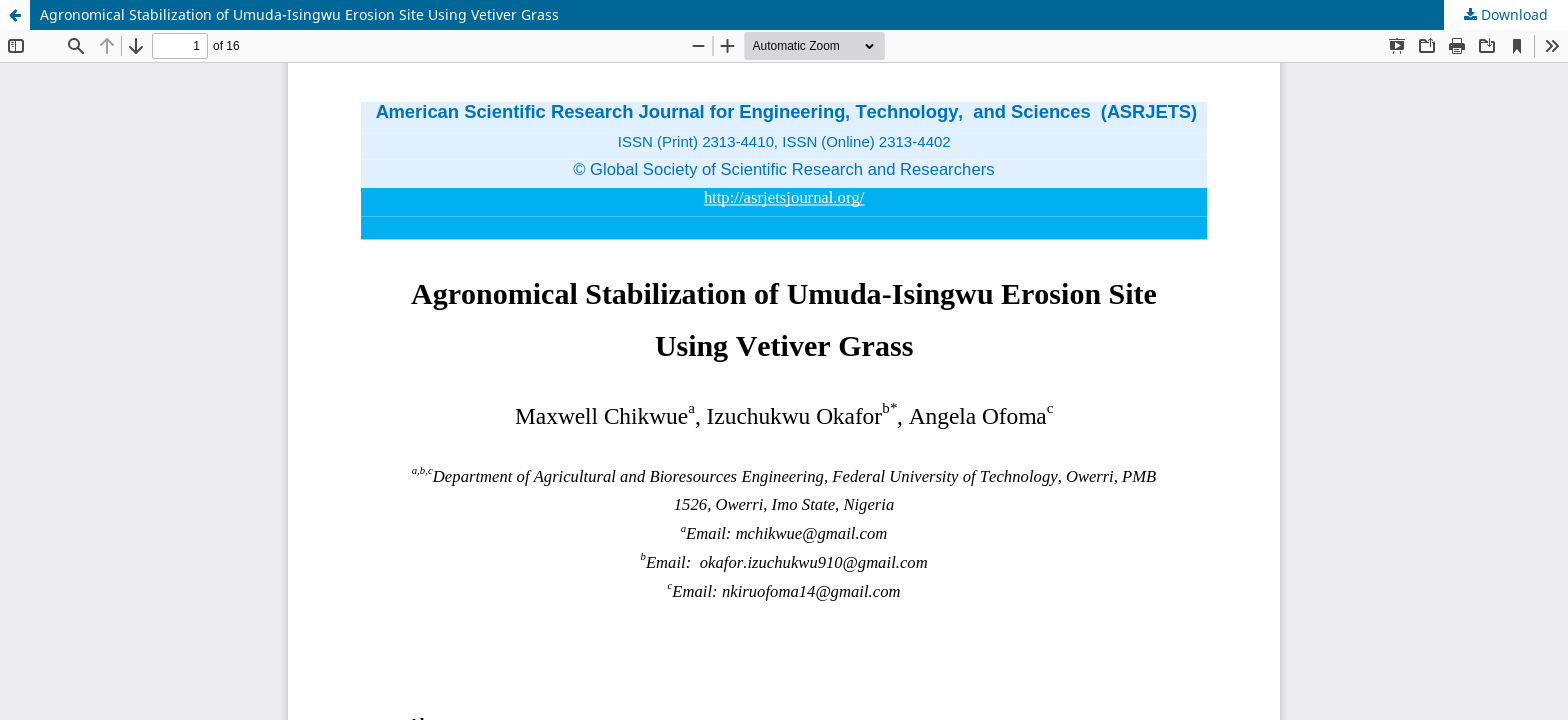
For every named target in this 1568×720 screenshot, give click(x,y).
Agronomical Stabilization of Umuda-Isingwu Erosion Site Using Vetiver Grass (299, 14)
